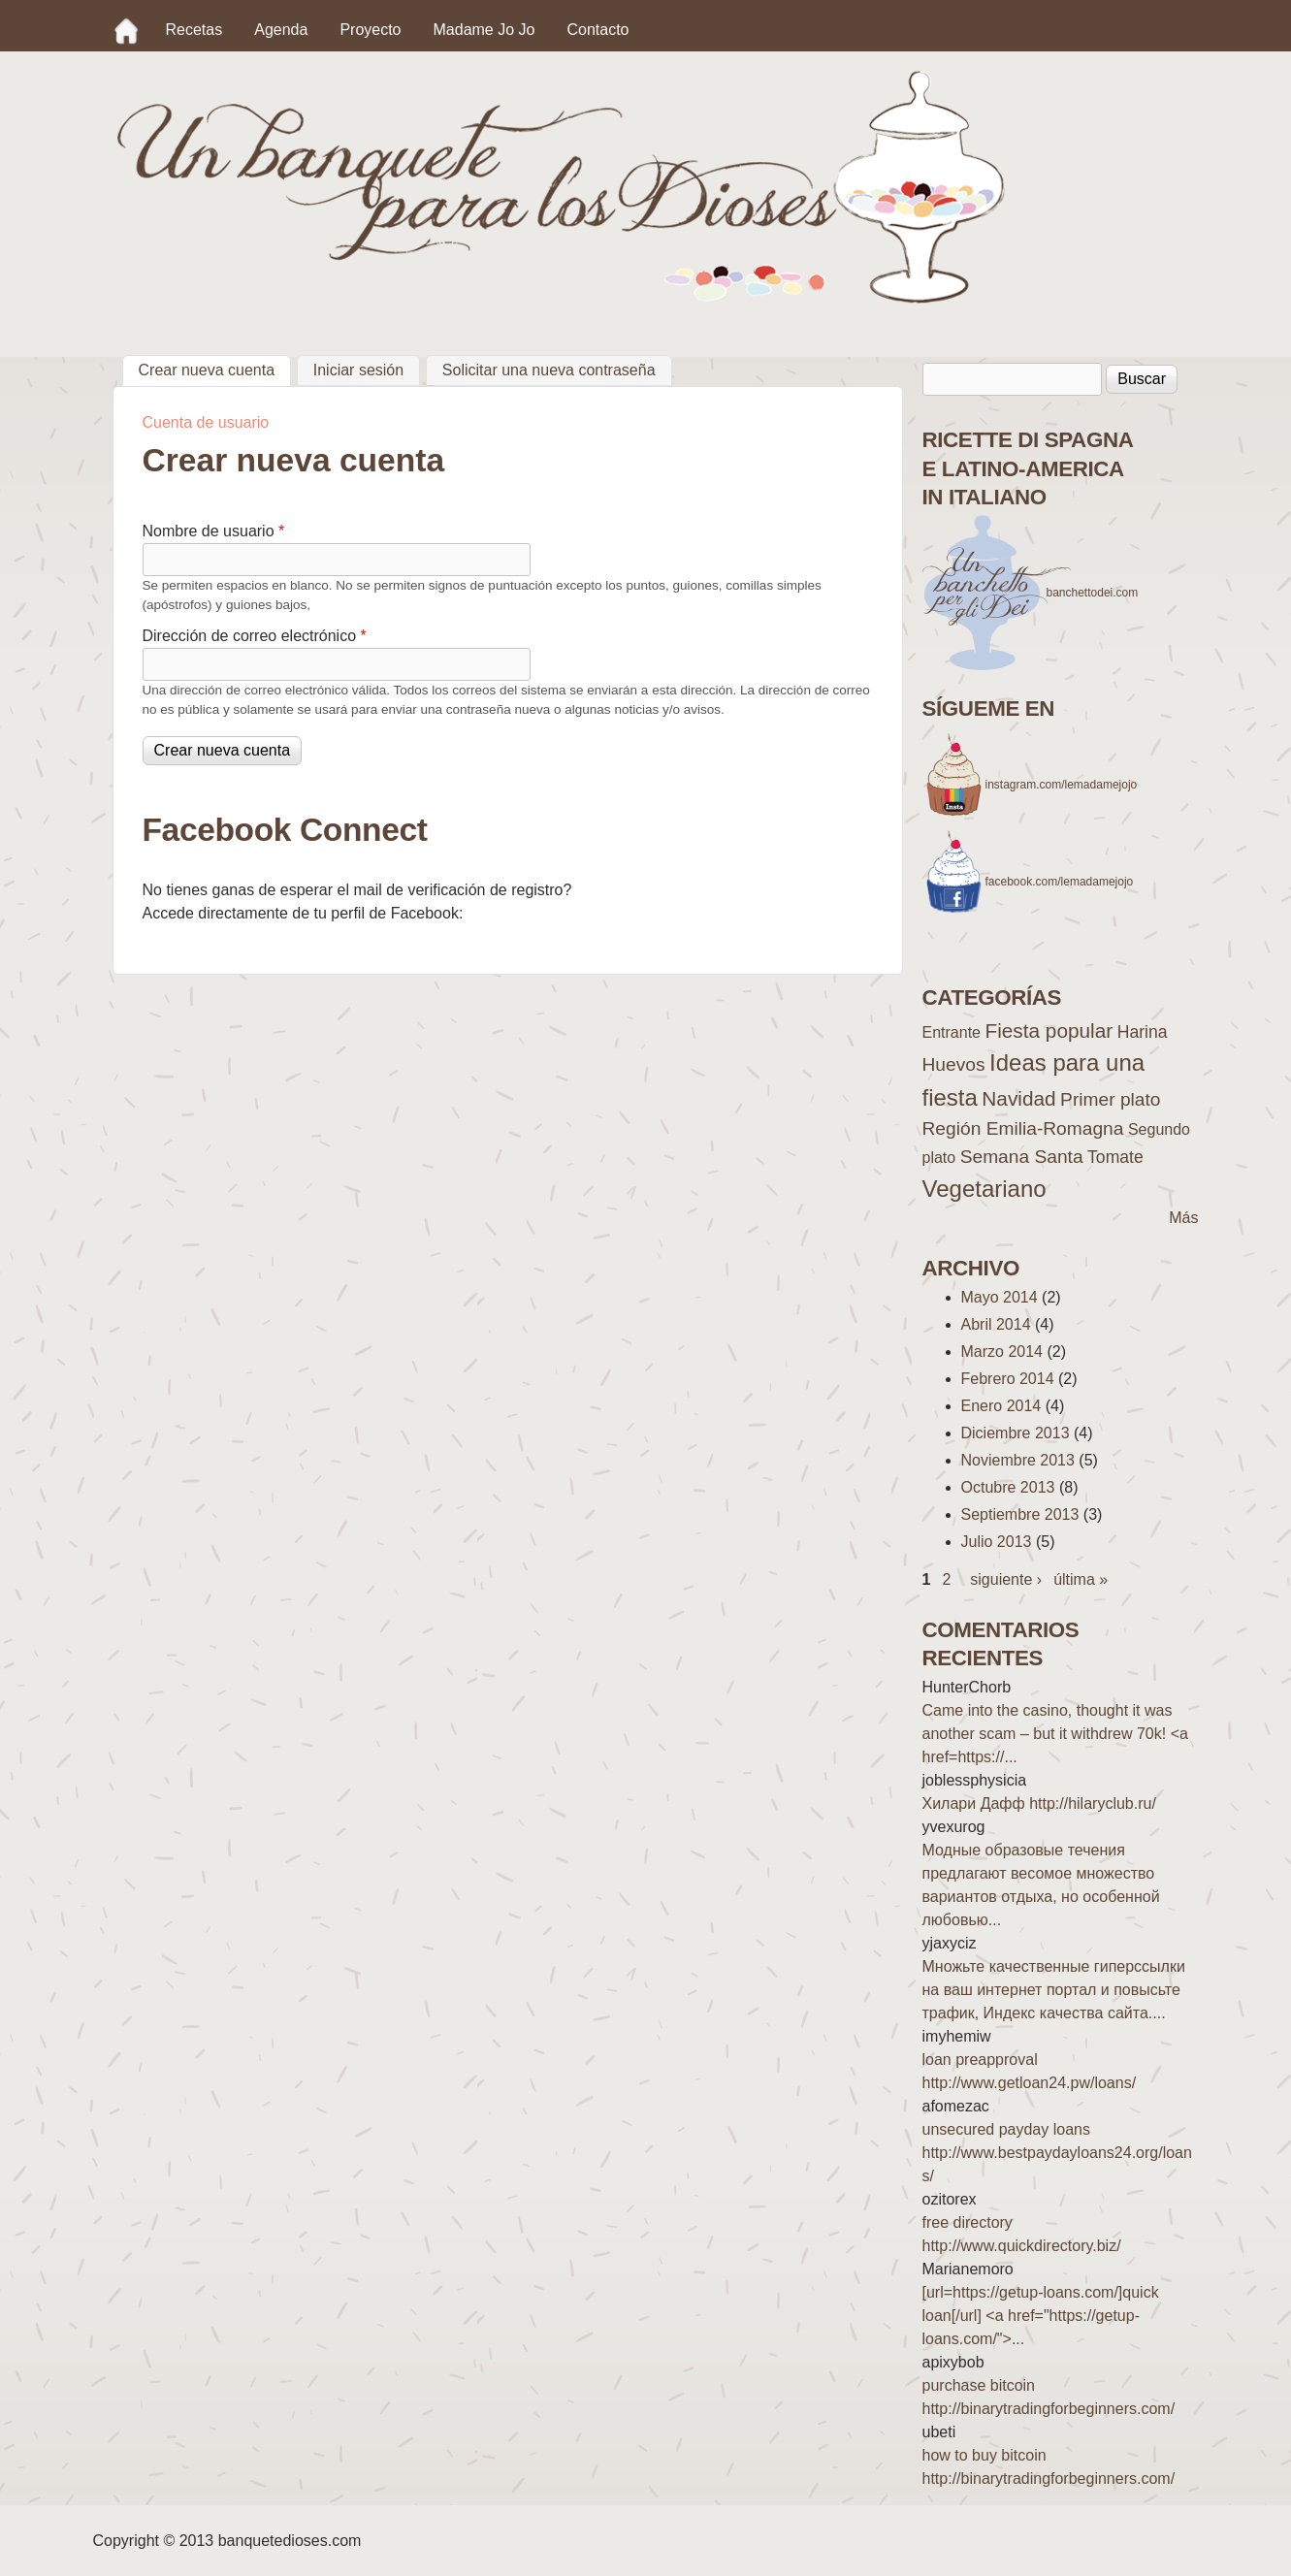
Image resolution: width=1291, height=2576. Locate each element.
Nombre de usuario (214, 531)
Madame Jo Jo (484, 29)
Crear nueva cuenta (215, 367)
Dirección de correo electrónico (255, 636)
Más (1183, 1217)
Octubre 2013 (1008, 1487)
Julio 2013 (996, 1541)
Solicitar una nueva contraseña (549, 370)
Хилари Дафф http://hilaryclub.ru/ (1039, 1803)
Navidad (1018, 1098)
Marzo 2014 (1002, 1351)
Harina (1142, 1032)
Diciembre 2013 (1015, 1433)
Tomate (1115, 1157)
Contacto (597, 29)
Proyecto (370, 29)
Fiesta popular (1048, 1030)
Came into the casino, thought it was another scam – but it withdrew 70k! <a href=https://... (1055, 1733)
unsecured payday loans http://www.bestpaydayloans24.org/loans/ (1057, 2152)
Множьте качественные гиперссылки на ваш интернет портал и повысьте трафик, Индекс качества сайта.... (1053, 1989)
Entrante (951, 1032)
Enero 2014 (1001, 1406)
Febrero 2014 (1007, 1378)
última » (1080, 1579)
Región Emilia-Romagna (1023, 1128)
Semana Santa (1021, 1156)
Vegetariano (984, 1188)
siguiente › (1006, 1579)
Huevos (953, 1064)
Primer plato (1110, 1099)
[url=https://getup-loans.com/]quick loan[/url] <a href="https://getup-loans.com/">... (1040, 2315)
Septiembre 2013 (1020, 1514)
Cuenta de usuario (206, 422)
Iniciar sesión (358, 370)
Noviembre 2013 (1018, 1460)
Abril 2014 (996, 1324)
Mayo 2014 (999, 1297)
